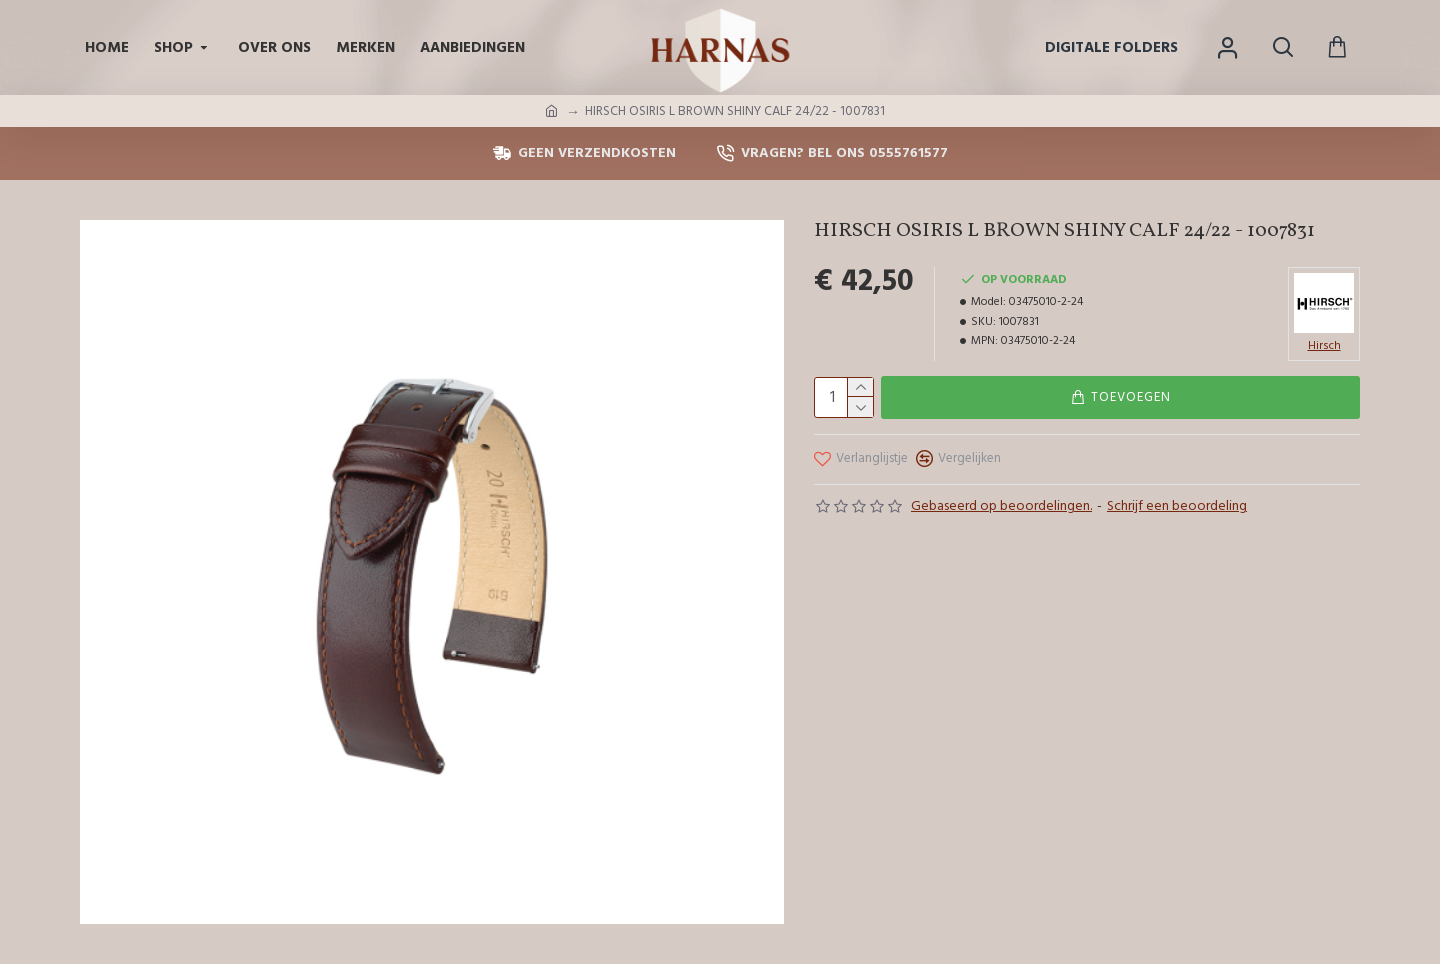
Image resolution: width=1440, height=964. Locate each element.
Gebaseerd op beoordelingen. (1001, 506)
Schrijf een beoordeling (1177, 506)
